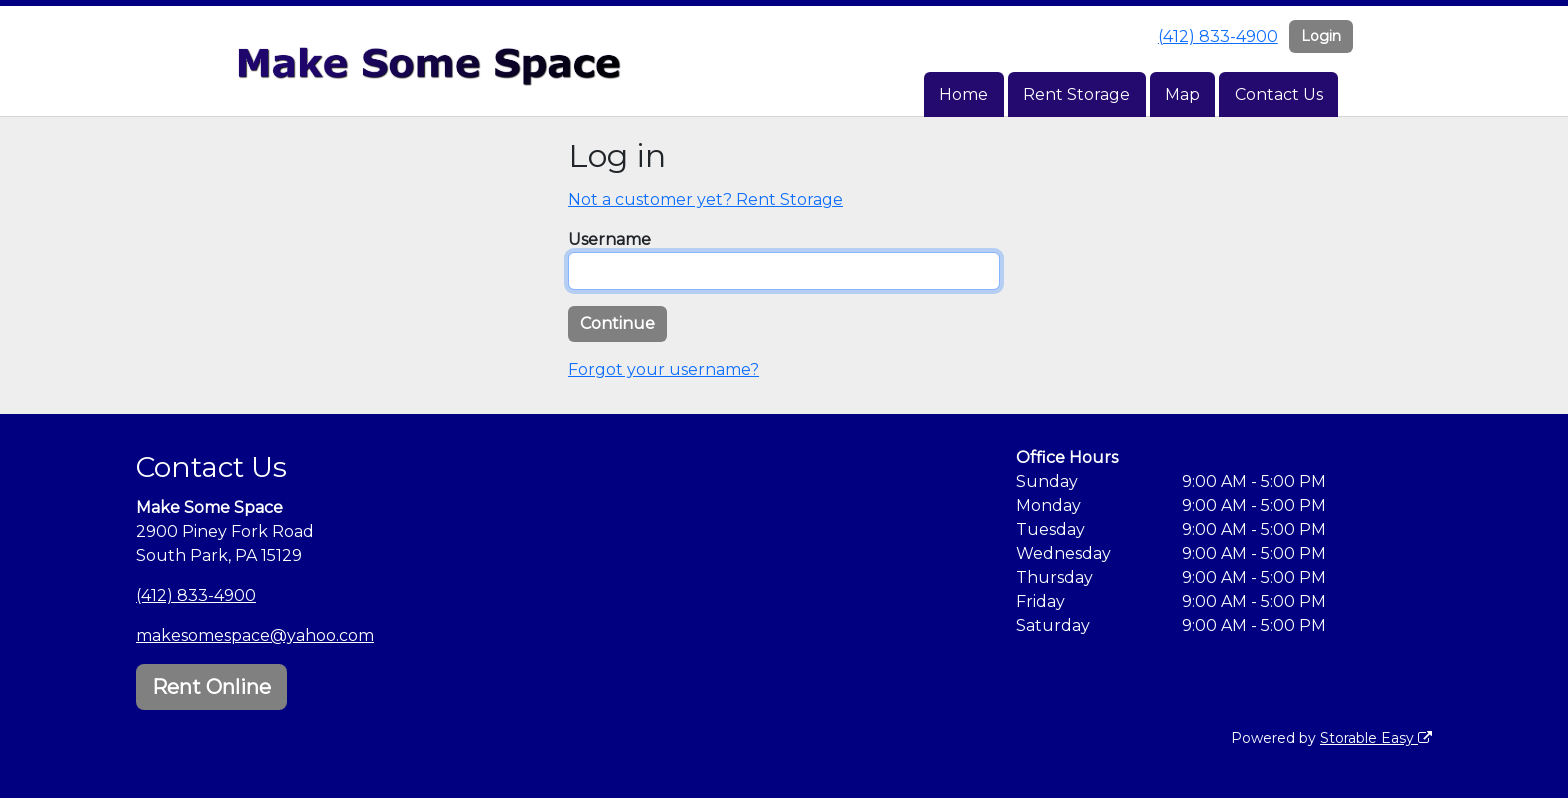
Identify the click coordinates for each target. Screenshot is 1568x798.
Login (1321, 36)
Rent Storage (1076, 94)
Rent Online (211, 687)
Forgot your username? (663, 369)
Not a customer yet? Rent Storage (705, 199)
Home (963, 94)
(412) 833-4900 (1218, 36)
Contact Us (1279, 94)
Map (1182, 94)
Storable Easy (1376, 738)
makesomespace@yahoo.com (255, 635)
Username (609, 239)
